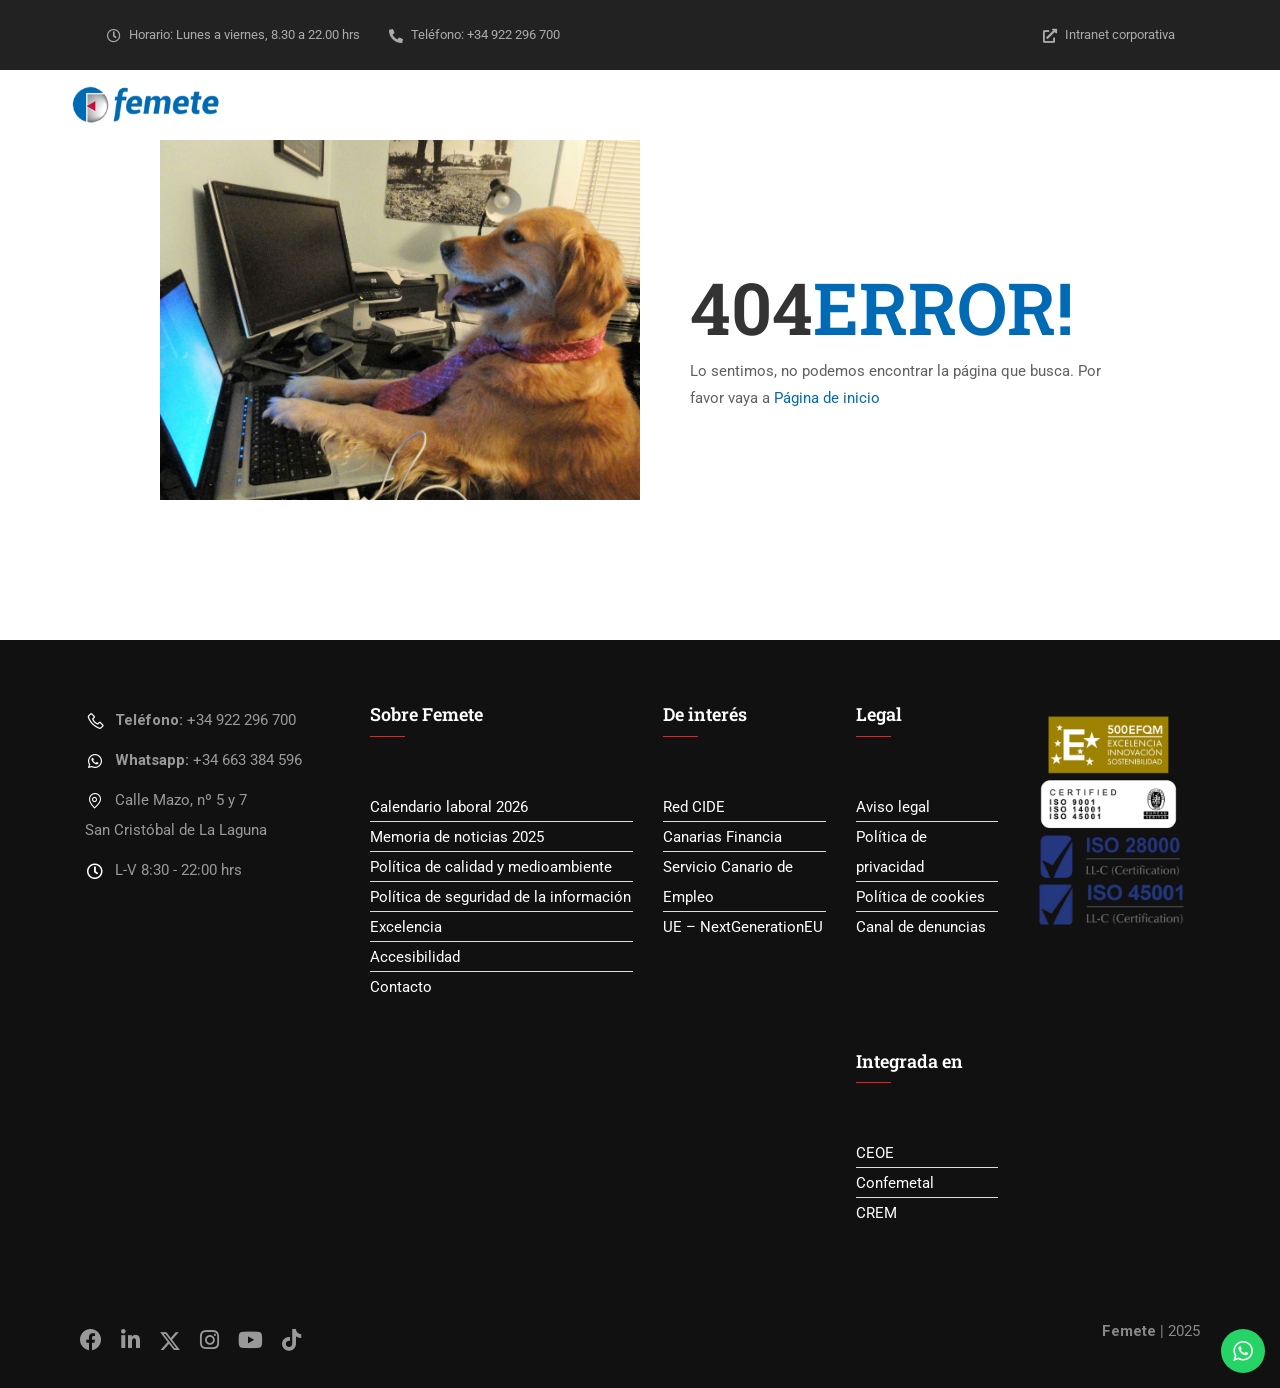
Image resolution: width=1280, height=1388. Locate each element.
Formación (746, 105)
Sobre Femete (519, 105)
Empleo (848, 105)
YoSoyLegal (1097, 105)
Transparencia (965, 105)
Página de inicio (827, 398)
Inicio (415, 105)
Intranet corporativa (1109, 34)
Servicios (637, 105)
